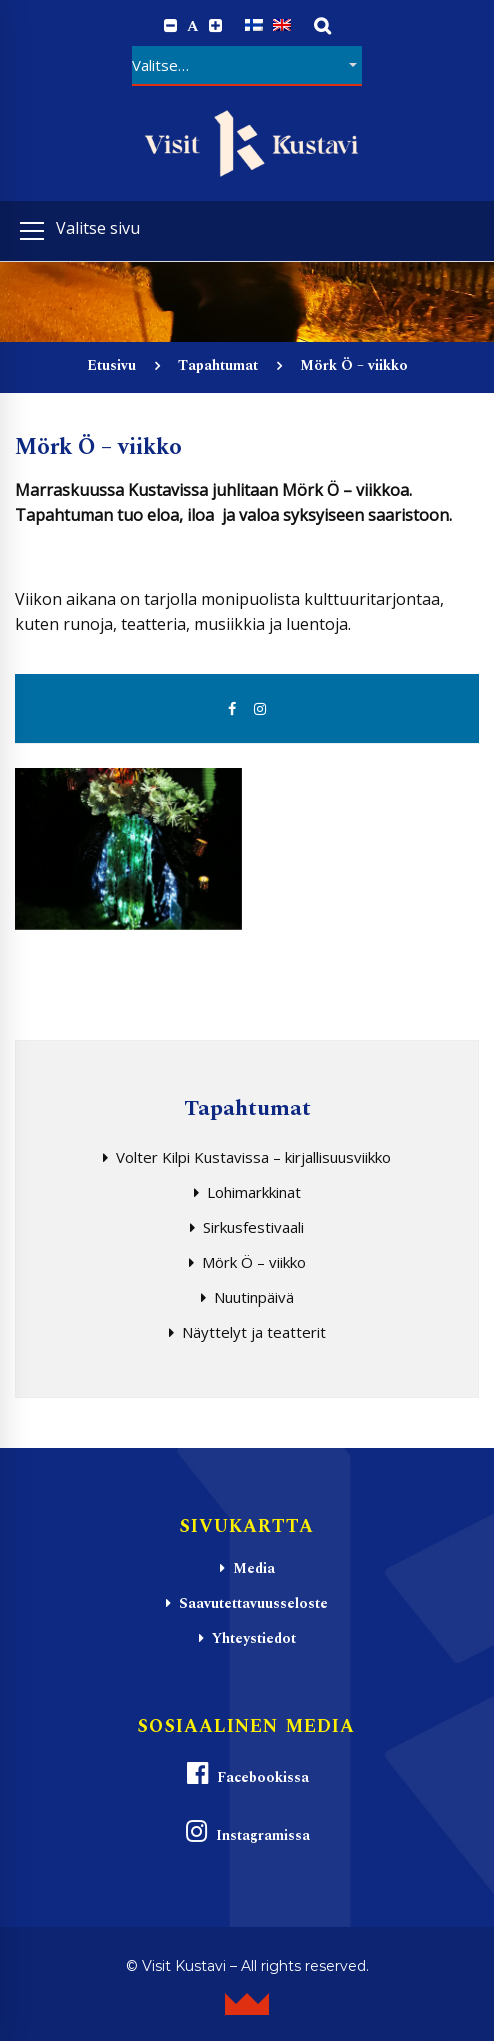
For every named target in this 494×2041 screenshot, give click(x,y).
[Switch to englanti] (282, 25)
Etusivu (111, 365)
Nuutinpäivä (254, 1297)
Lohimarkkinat (254, 1192)
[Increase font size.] (215, 26)
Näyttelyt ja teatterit (254, 1332)
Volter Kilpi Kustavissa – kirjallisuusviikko (253, 1157)
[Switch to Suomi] (254, 25)
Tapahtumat (218, 365)
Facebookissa (247, 1774)
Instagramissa (247, 1832)
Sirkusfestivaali (253, 1227)
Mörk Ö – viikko (254, 1262)
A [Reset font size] (193, 26)
